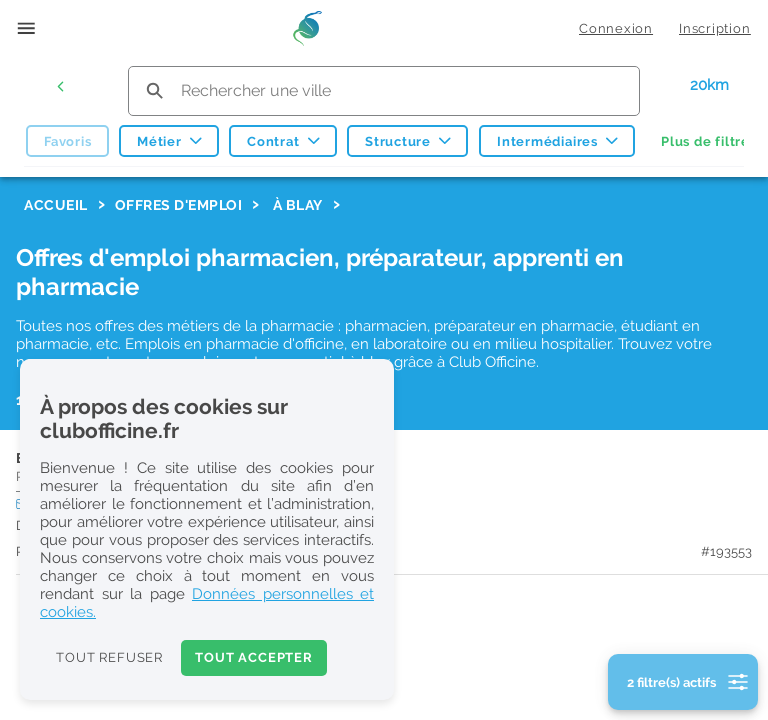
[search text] (384, 90)
